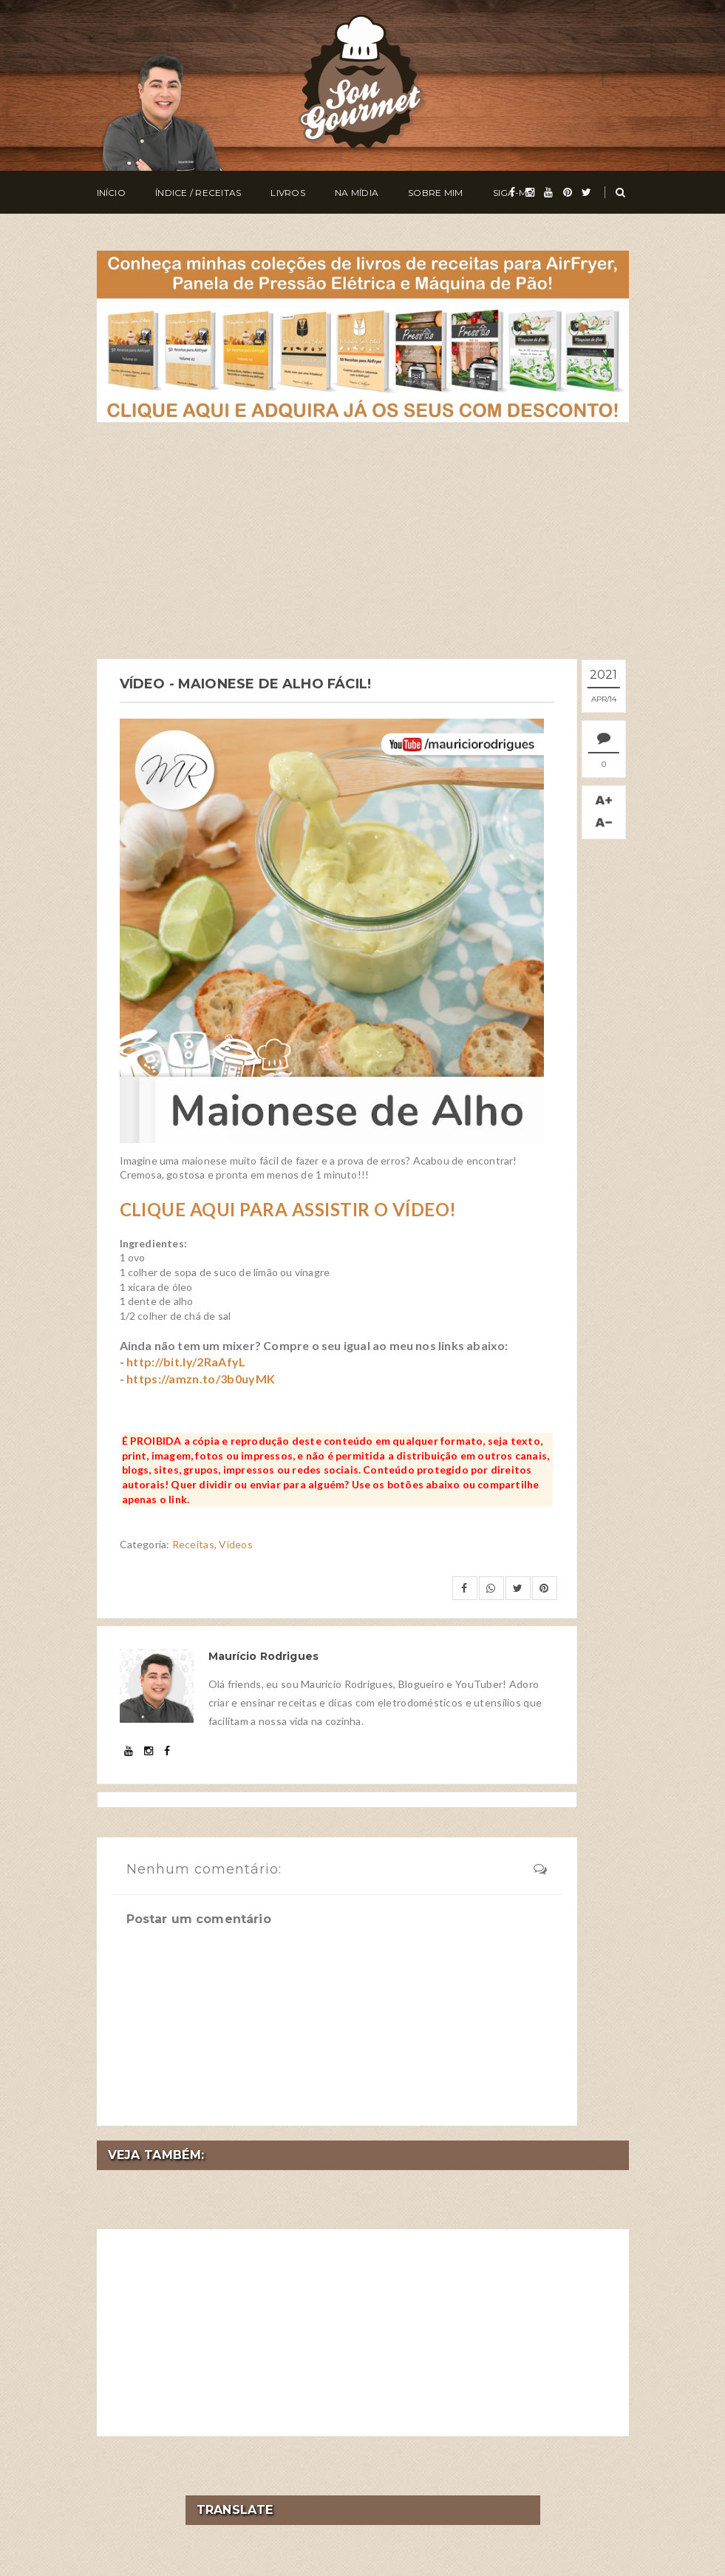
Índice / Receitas (198, 192)
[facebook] (512, 192)
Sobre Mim (435, 192)
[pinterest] (567, 192)
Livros (287, 192)
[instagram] (529, 192)
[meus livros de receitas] (363, 335)
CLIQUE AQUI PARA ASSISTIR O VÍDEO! (288, 1208)
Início (111, 192)
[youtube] (548, 192)
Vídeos (236, 1544)
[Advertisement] (363, 540)
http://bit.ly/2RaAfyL (186, 1362)
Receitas (193, 1544)
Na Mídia (356, 192)
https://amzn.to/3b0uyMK (200, 1378)
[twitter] (586, 192)
